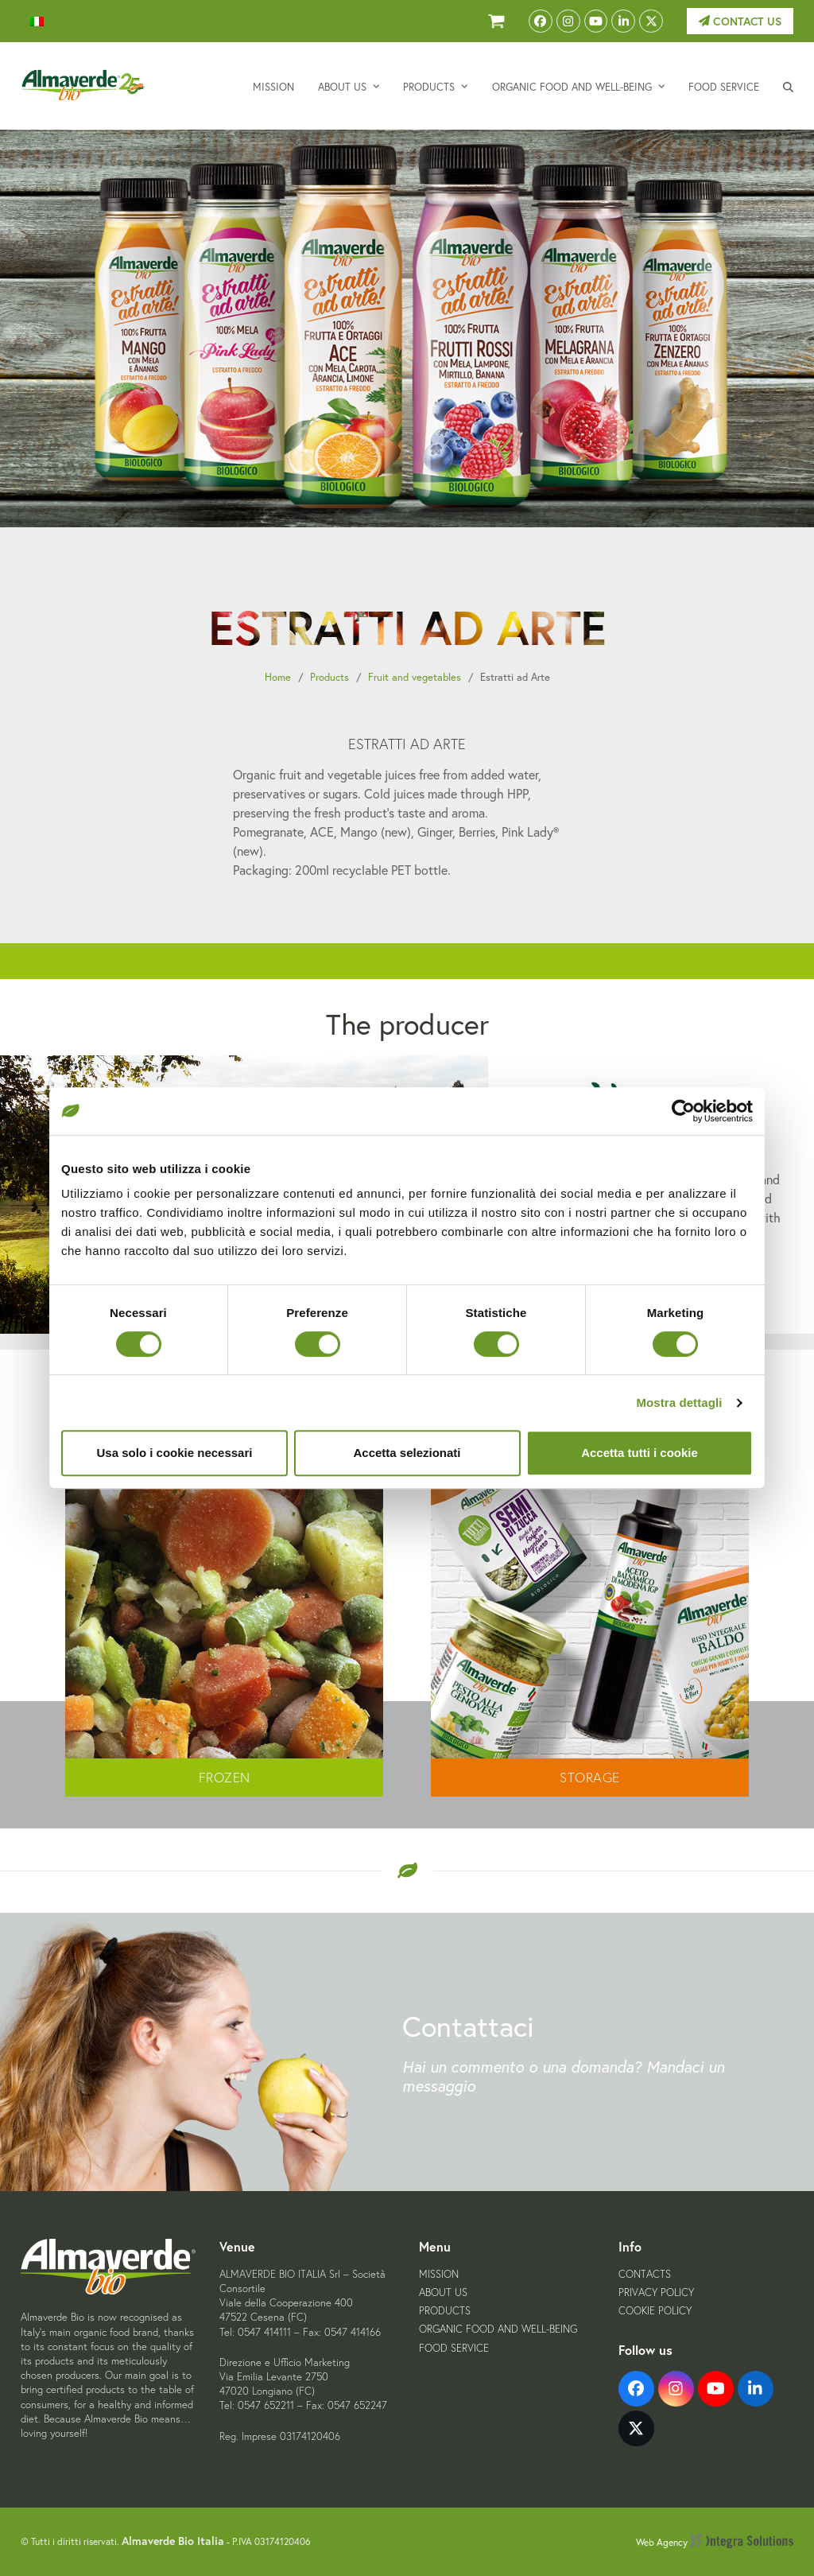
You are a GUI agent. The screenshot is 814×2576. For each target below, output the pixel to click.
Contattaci (468, 2026)
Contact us (740, 21)
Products (329, 677)
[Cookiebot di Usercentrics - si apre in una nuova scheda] (683, 1111)
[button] (788, 86)
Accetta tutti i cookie (639, 1452)
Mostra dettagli (679, 1402)
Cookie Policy (655, 2311)
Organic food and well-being (498, 2329)
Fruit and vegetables (414, 677)
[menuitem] (36, 21)
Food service (454, 2348)
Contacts (644, 2274)
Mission (439, 2274)
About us (443, 2292)
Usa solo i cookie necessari (175, 1452)
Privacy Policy (656, 2292)
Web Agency (714, 2542)
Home (278, 677)
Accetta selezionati (406, 1452)
